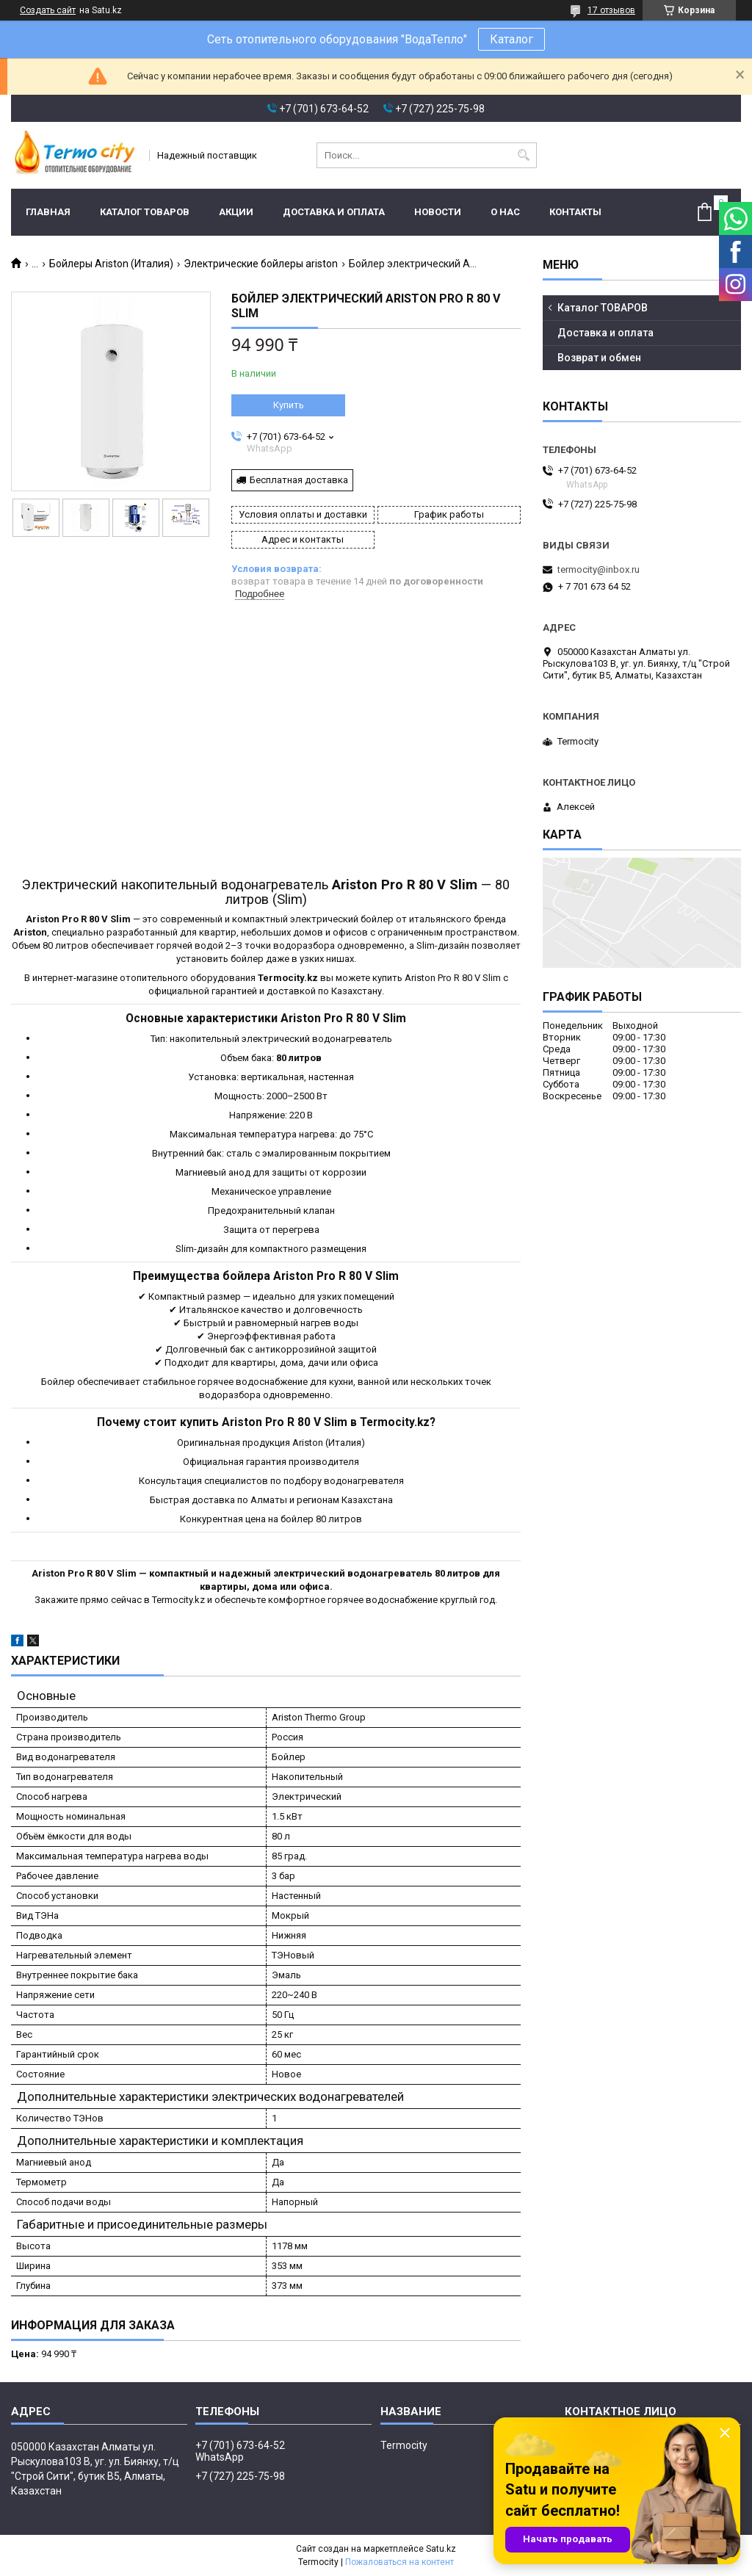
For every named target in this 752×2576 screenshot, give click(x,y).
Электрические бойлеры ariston (261, 263)
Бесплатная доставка (299, 479)
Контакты (575, 211)
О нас (505, 211)
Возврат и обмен (599, 357)
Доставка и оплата (334, 211)
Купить (288, 404)
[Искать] (524, 155)
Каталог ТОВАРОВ (144, 211)
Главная (48, 211)
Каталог (511, 39)
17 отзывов (611, 10)
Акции (236, 211)
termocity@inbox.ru (598, 569)
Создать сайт (48, 10)
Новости (437, 211)
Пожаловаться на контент (399, 2562)
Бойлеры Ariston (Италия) (111, 263)
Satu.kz (441, 2549)
